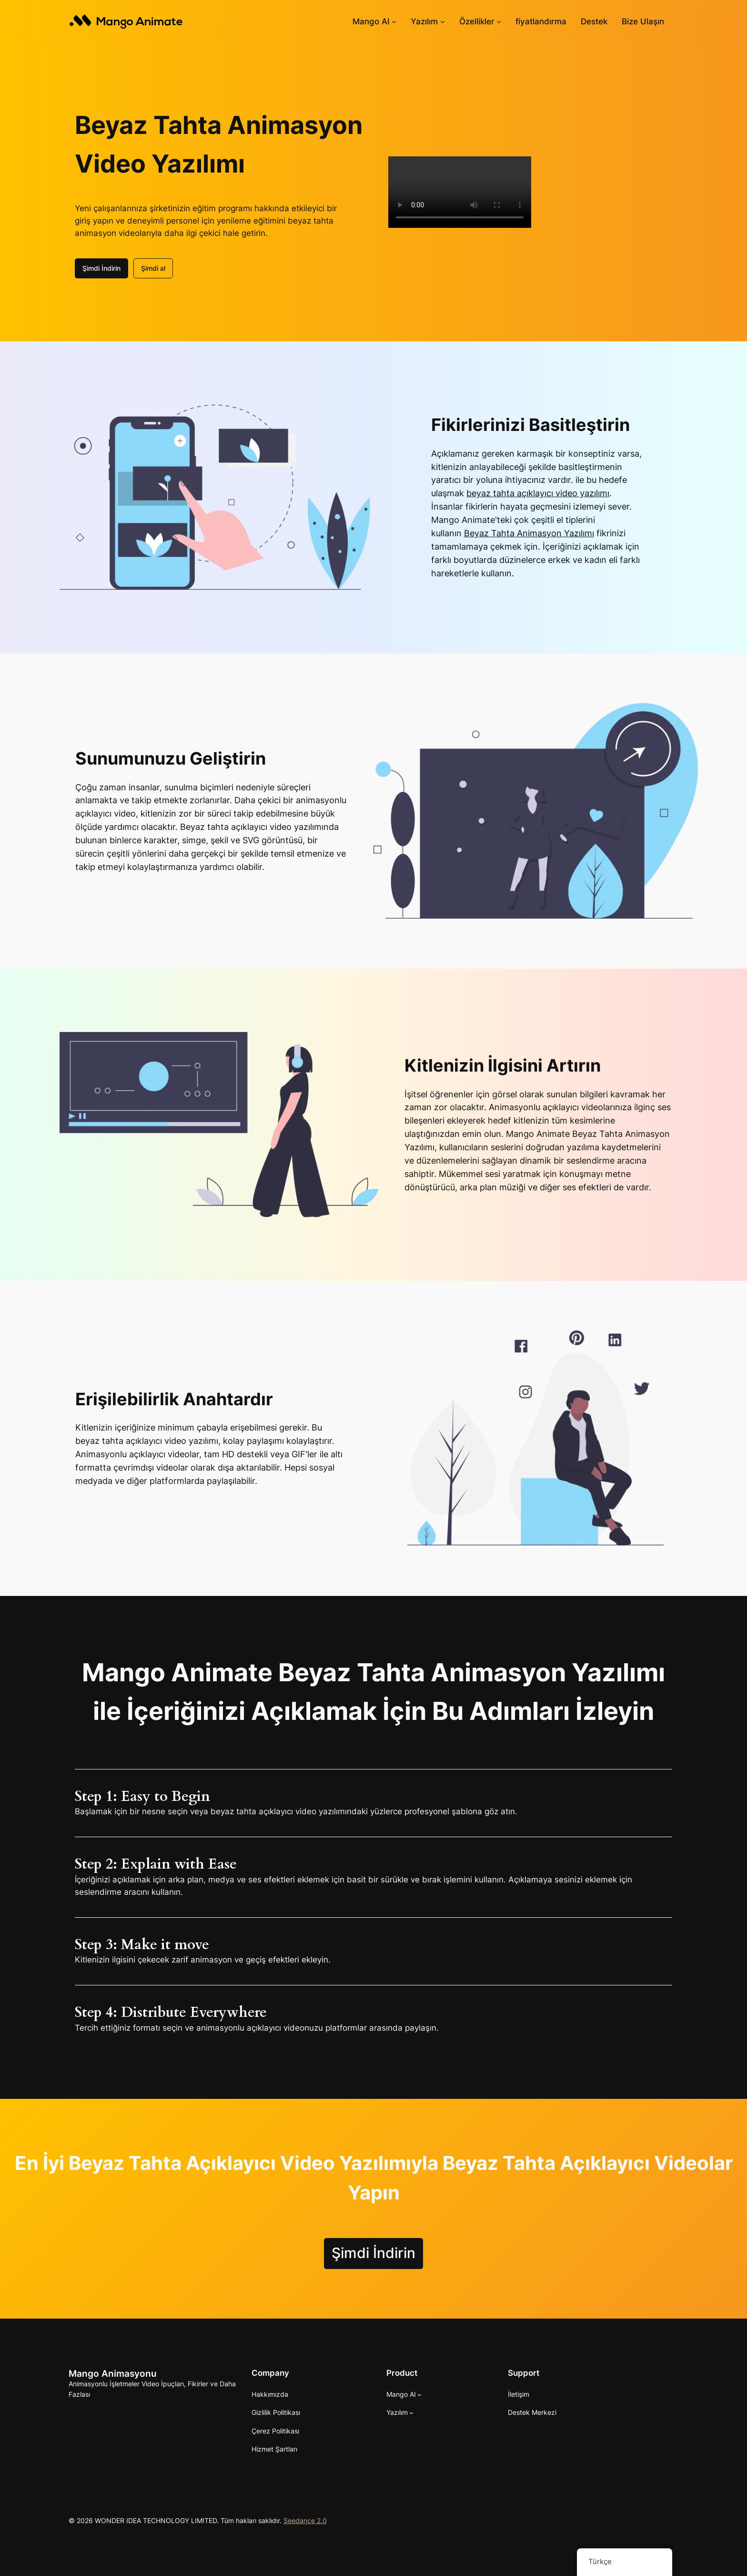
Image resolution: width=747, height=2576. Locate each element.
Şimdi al (153, 268)
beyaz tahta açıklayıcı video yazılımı (537, 493)
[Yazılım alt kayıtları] (442, 21)
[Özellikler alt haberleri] (498, 21)
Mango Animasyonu (113, 2373)
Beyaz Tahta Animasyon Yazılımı (529, 533)
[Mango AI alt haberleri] (394, 21)
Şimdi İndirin (101, 268)
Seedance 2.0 (305, 2520)
